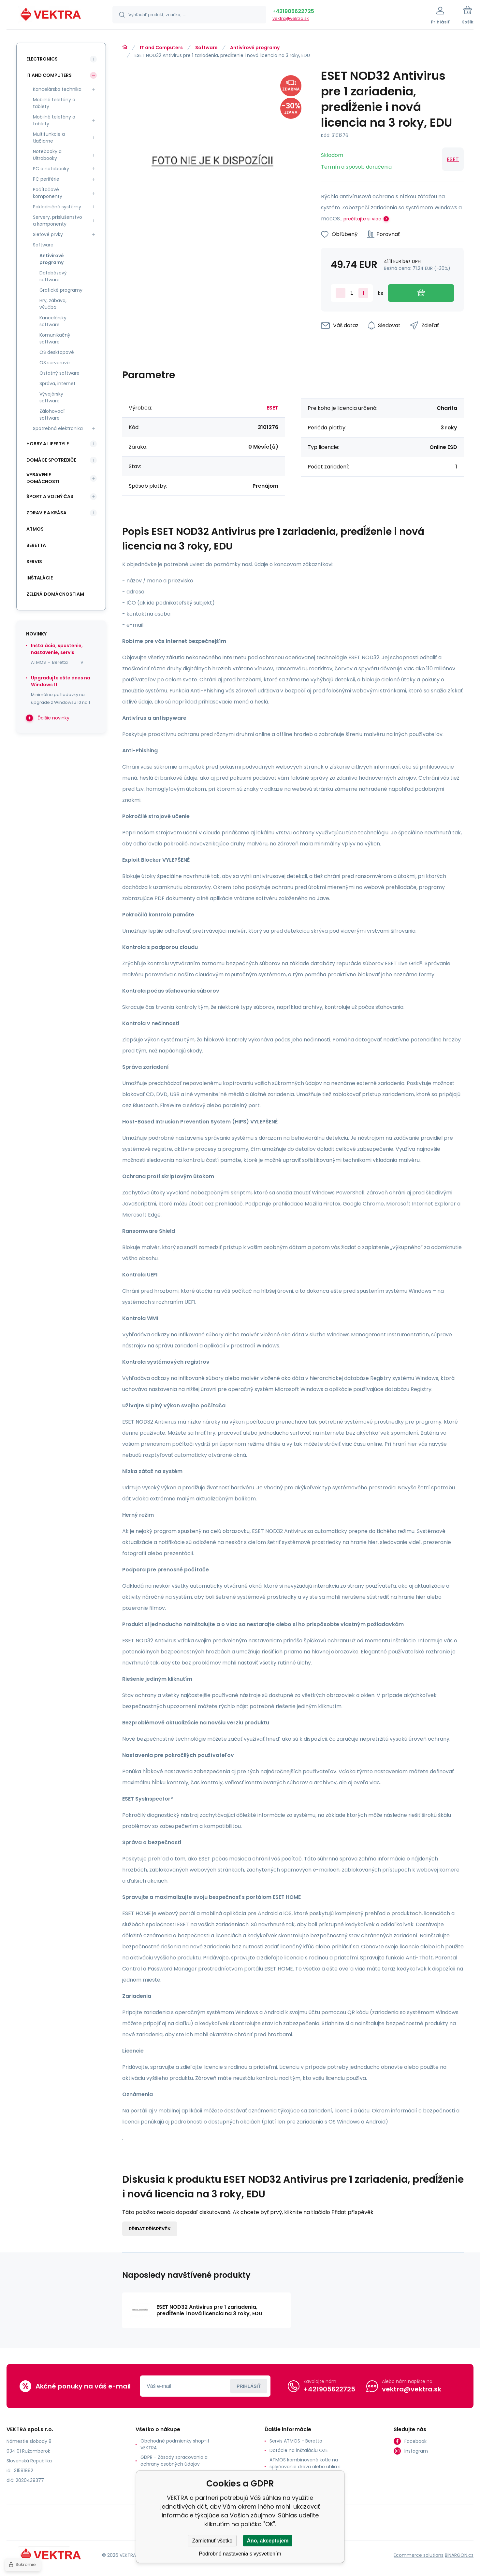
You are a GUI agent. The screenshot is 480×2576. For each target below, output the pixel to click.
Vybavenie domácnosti (42, 478)
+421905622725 (293, 11)
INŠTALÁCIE (39, 578)
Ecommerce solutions (419, 2555)
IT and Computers (161, 47)
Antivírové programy (255, 47)
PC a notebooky (51, 168)
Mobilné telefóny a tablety (54, 103)
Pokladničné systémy (57, 206)
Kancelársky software (52, 321)
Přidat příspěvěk (150, 2228)
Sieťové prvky (48, 234)
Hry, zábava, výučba (52, 304)
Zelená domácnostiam (55, 594)
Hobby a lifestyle (47, 443)
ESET (453, 159)
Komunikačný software (54, 338)
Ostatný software (59, 373)
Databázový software (53, 276)
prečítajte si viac (362, 219)
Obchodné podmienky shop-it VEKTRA (175, 2444)
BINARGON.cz (459, 2555)
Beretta (36, 545)
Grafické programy (60, 290)
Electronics (42, 59)
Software (206, 47)
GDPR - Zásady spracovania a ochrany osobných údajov (174, 2460)
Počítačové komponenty (47, 193)
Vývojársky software (51, 397)
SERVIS (34, 561)
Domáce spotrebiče (51, 460)
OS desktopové (56, 352)
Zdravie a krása (46, 512)
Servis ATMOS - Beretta (295, 2441)
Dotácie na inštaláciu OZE (298, 2450)
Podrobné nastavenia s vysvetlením (240, 2553)
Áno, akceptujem (267, 2540)
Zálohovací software (52, 414)
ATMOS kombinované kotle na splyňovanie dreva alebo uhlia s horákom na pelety (305, 2467)
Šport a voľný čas (49, 496)
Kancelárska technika (57, 89)
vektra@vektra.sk (290, 18)
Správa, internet (57, 383)
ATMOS (35, 529)
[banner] (51, 15)
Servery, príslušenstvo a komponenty (57, 220)
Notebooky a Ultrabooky (47, 154)
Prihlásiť (249, 2386)
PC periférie (46, 179)
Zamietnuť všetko (212, 2540)
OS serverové (54, 362)
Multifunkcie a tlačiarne (49, 137)
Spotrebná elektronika (58, 428)
